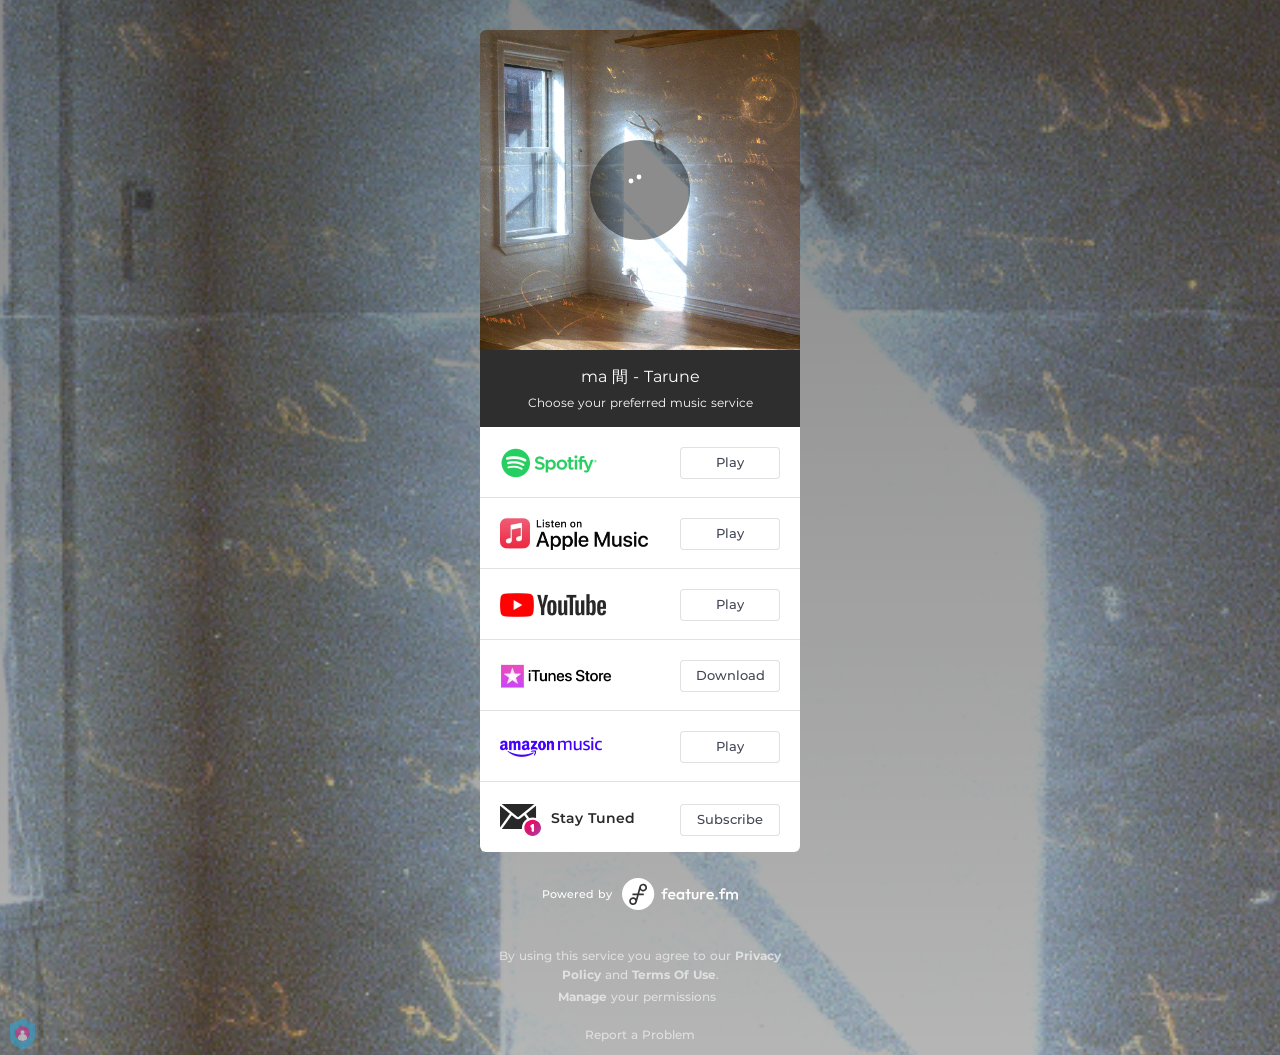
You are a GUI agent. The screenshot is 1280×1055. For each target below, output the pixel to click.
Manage (582, 996)
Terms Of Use (674, 974)
